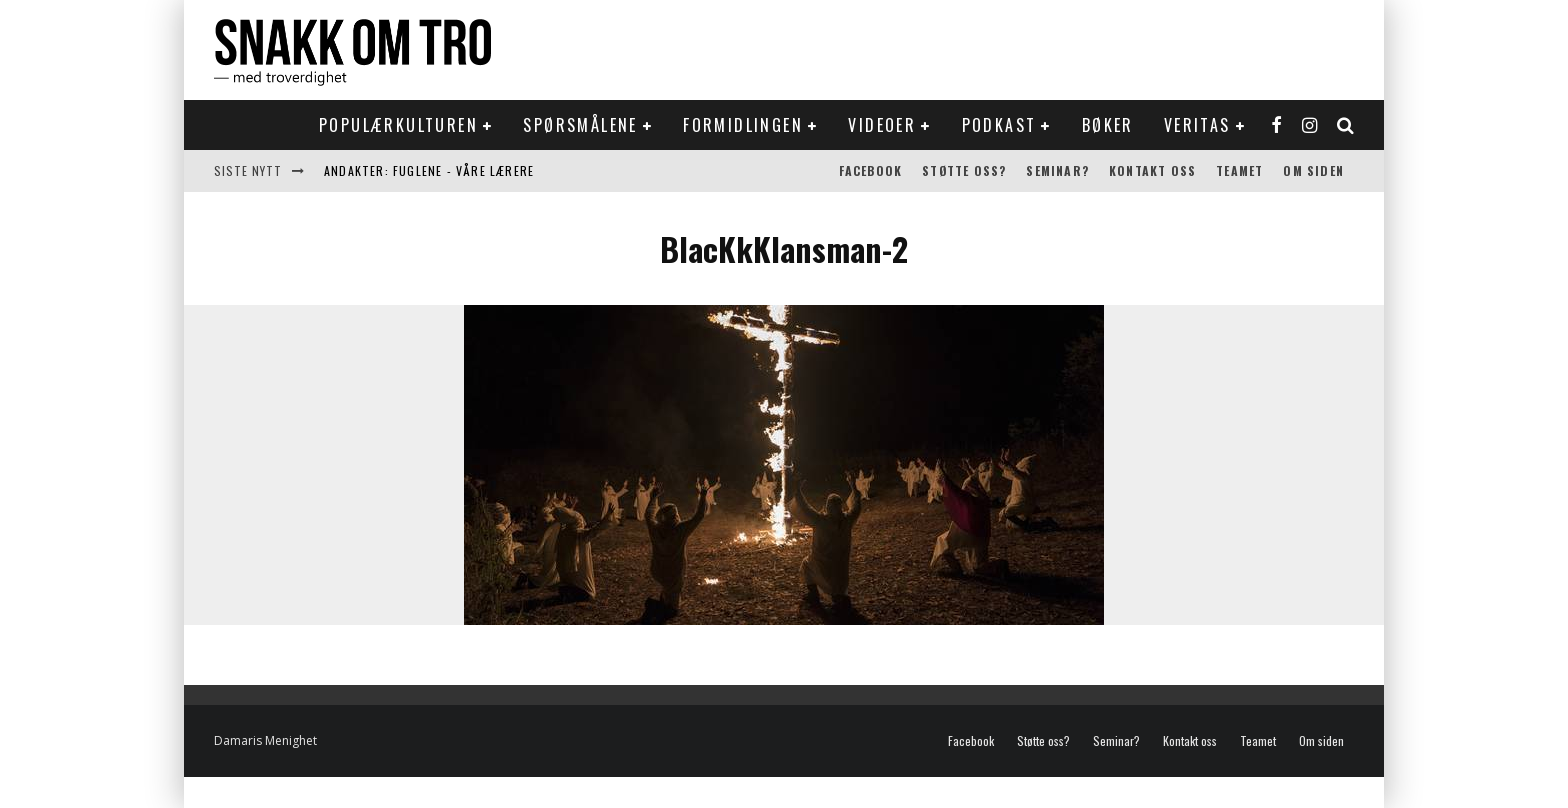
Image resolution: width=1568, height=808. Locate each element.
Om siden (1313, 170)
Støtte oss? (964, 170)
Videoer (882, 125)
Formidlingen (743, 125)
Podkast (999, 125)
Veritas (1197, 125)
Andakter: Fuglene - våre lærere (429, 170)
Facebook (871, 170)
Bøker (1108, 125)
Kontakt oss (1152, 170)
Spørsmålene (580, 125)
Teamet (1239, 170)
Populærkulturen (398, 125)
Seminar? (1057, 170)
